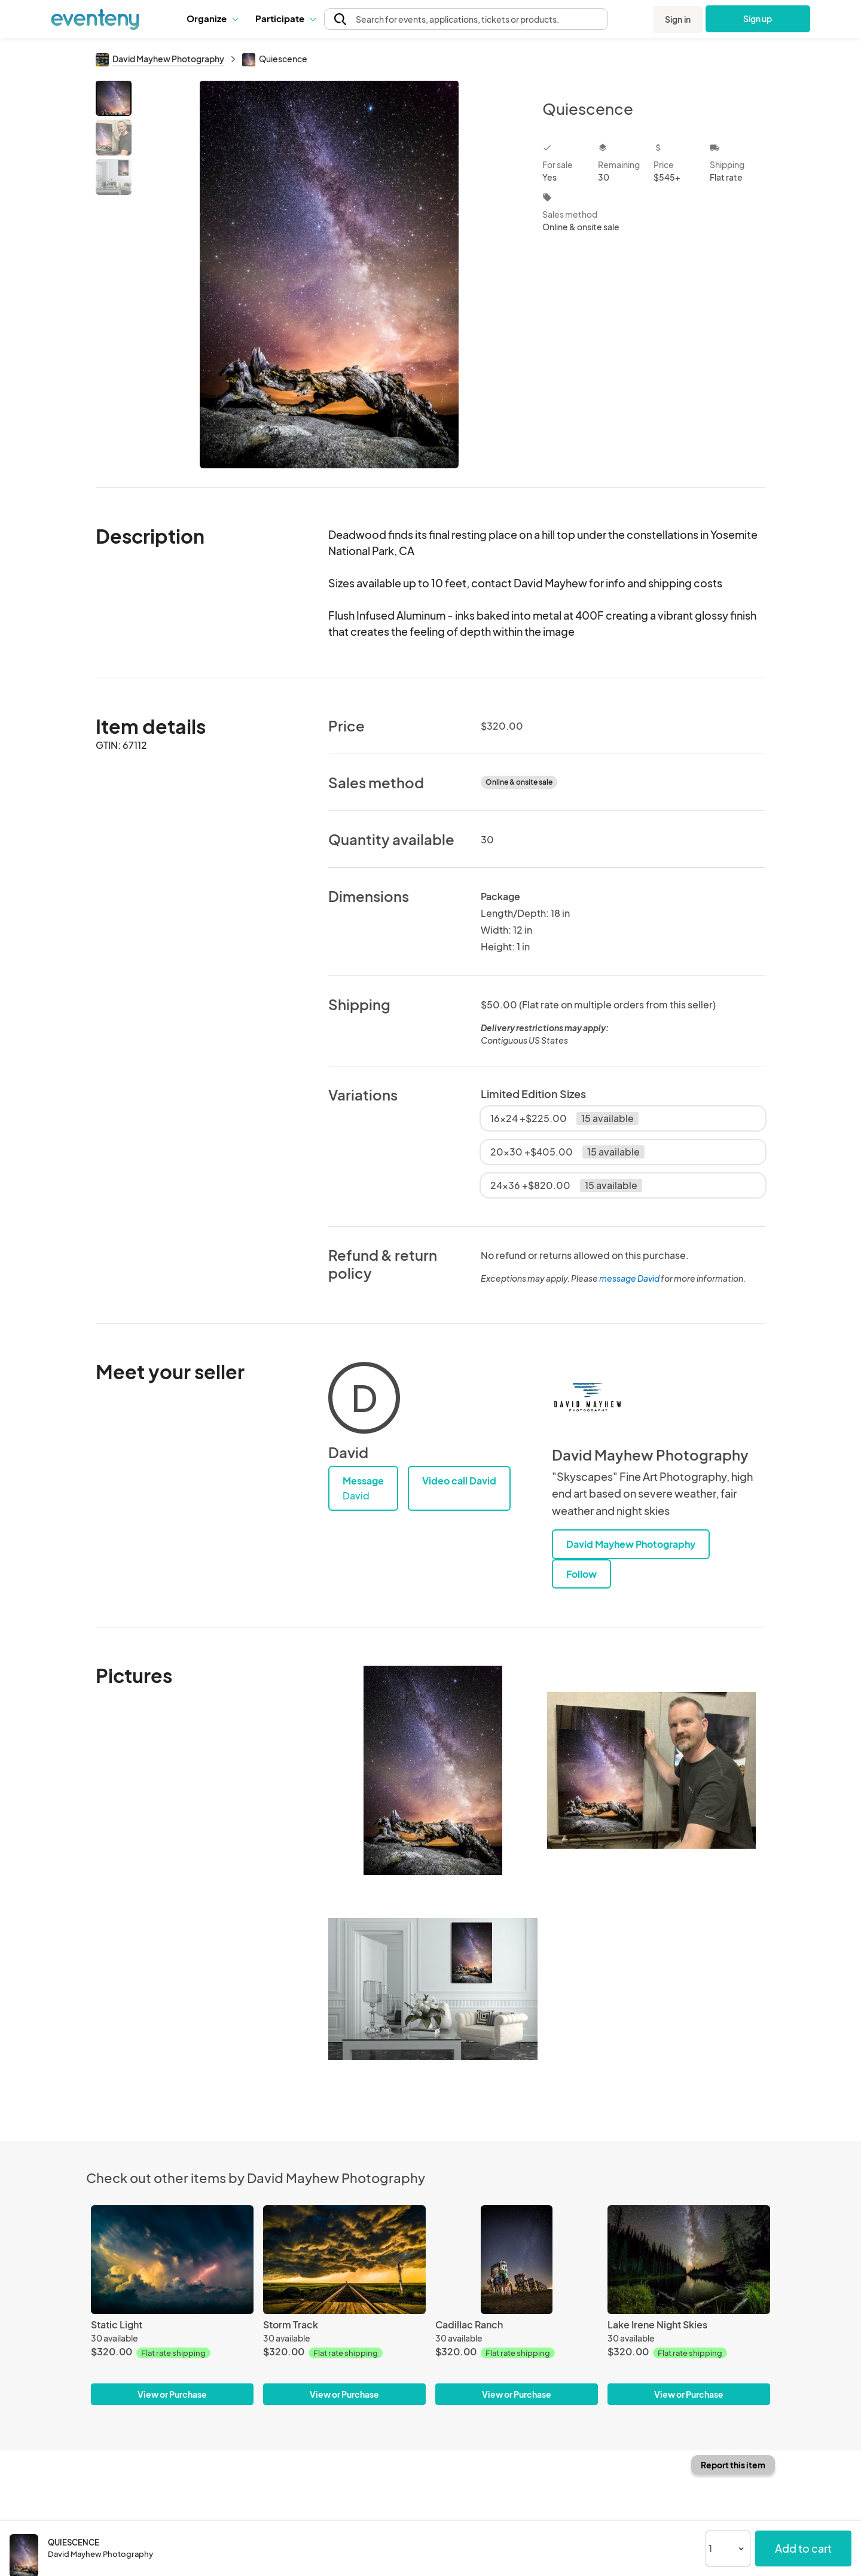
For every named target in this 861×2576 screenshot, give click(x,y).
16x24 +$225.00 (564, 1118)
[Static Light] (172, 2259)
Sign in (678, 19)
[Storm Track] (344, 2259)
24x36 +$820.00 (566, 1185)
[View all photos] (329, 274)
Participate (285, 18)
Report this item (733, 2464)
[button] (212, 18)
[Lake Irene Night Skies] (688, 2259)
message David (629, 1278)
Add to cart (803, 2548)
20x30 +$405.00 (567, 1152)
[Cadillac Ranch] (516, 2259)
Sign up (758, 18)
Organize (212, 18)
